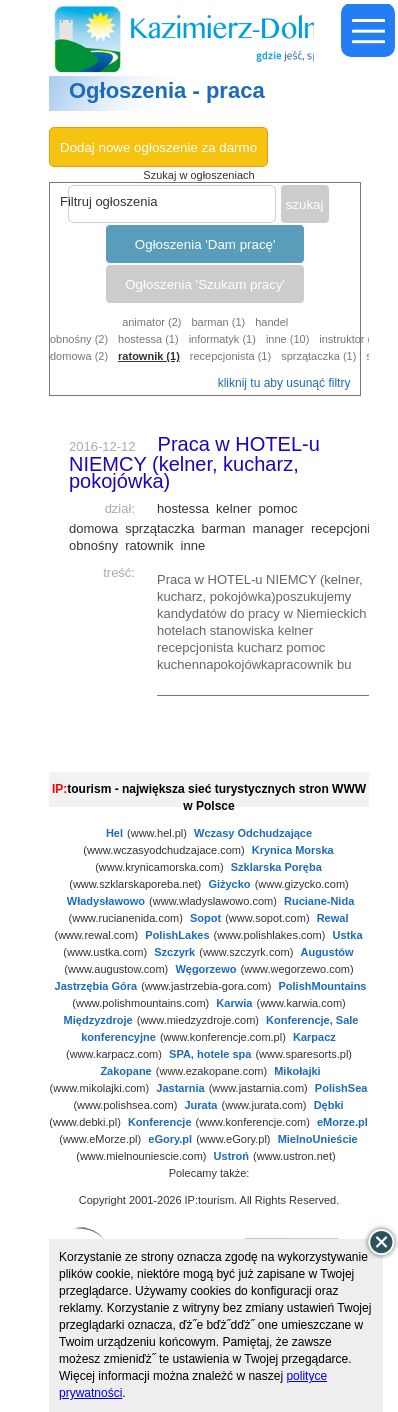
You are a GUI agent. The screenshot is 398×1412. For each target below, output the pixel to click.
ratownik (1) (149, 356)
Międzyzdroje (98, 1020)
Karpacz (314, 1037)
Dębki (329, 1105)
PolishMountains (322, 986)
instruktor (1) (350, 339)
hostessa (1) (148, 339)
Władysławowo (106, 901)
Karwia (234, 1003)
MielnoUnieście (318, 1139)
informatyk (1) (222, 339)
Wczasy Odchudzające (253, 833)
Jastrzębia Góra (96, 986)
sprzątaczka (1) (318, 356)
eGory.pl (170, 1139)
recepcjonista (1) (230, 356)
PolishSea (341, 1088)
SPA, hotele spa (210, 1054)
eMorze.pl (342, 1122)
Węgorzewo (205, 969)
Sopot (205, 918)
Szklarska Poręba (276, 867)
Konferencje (160, 1122)
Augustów (326, 952)
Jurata (200, 1105)
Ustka (348, 935)
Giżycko (229, 884)
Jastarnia (180, 1088)
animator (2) (151, 322)
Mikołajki (297, 1071)
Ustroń (231, 1156)
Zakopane (125, 1071)
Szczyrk (174, 952)
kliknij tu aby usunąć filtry (284, 383)
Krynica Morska (293, 850)
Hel (114, 833)
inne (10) (287, 339)
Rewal (333, 918)
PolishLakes (177, 935)
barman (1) (218, 322)
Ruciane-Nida (319, 901)
